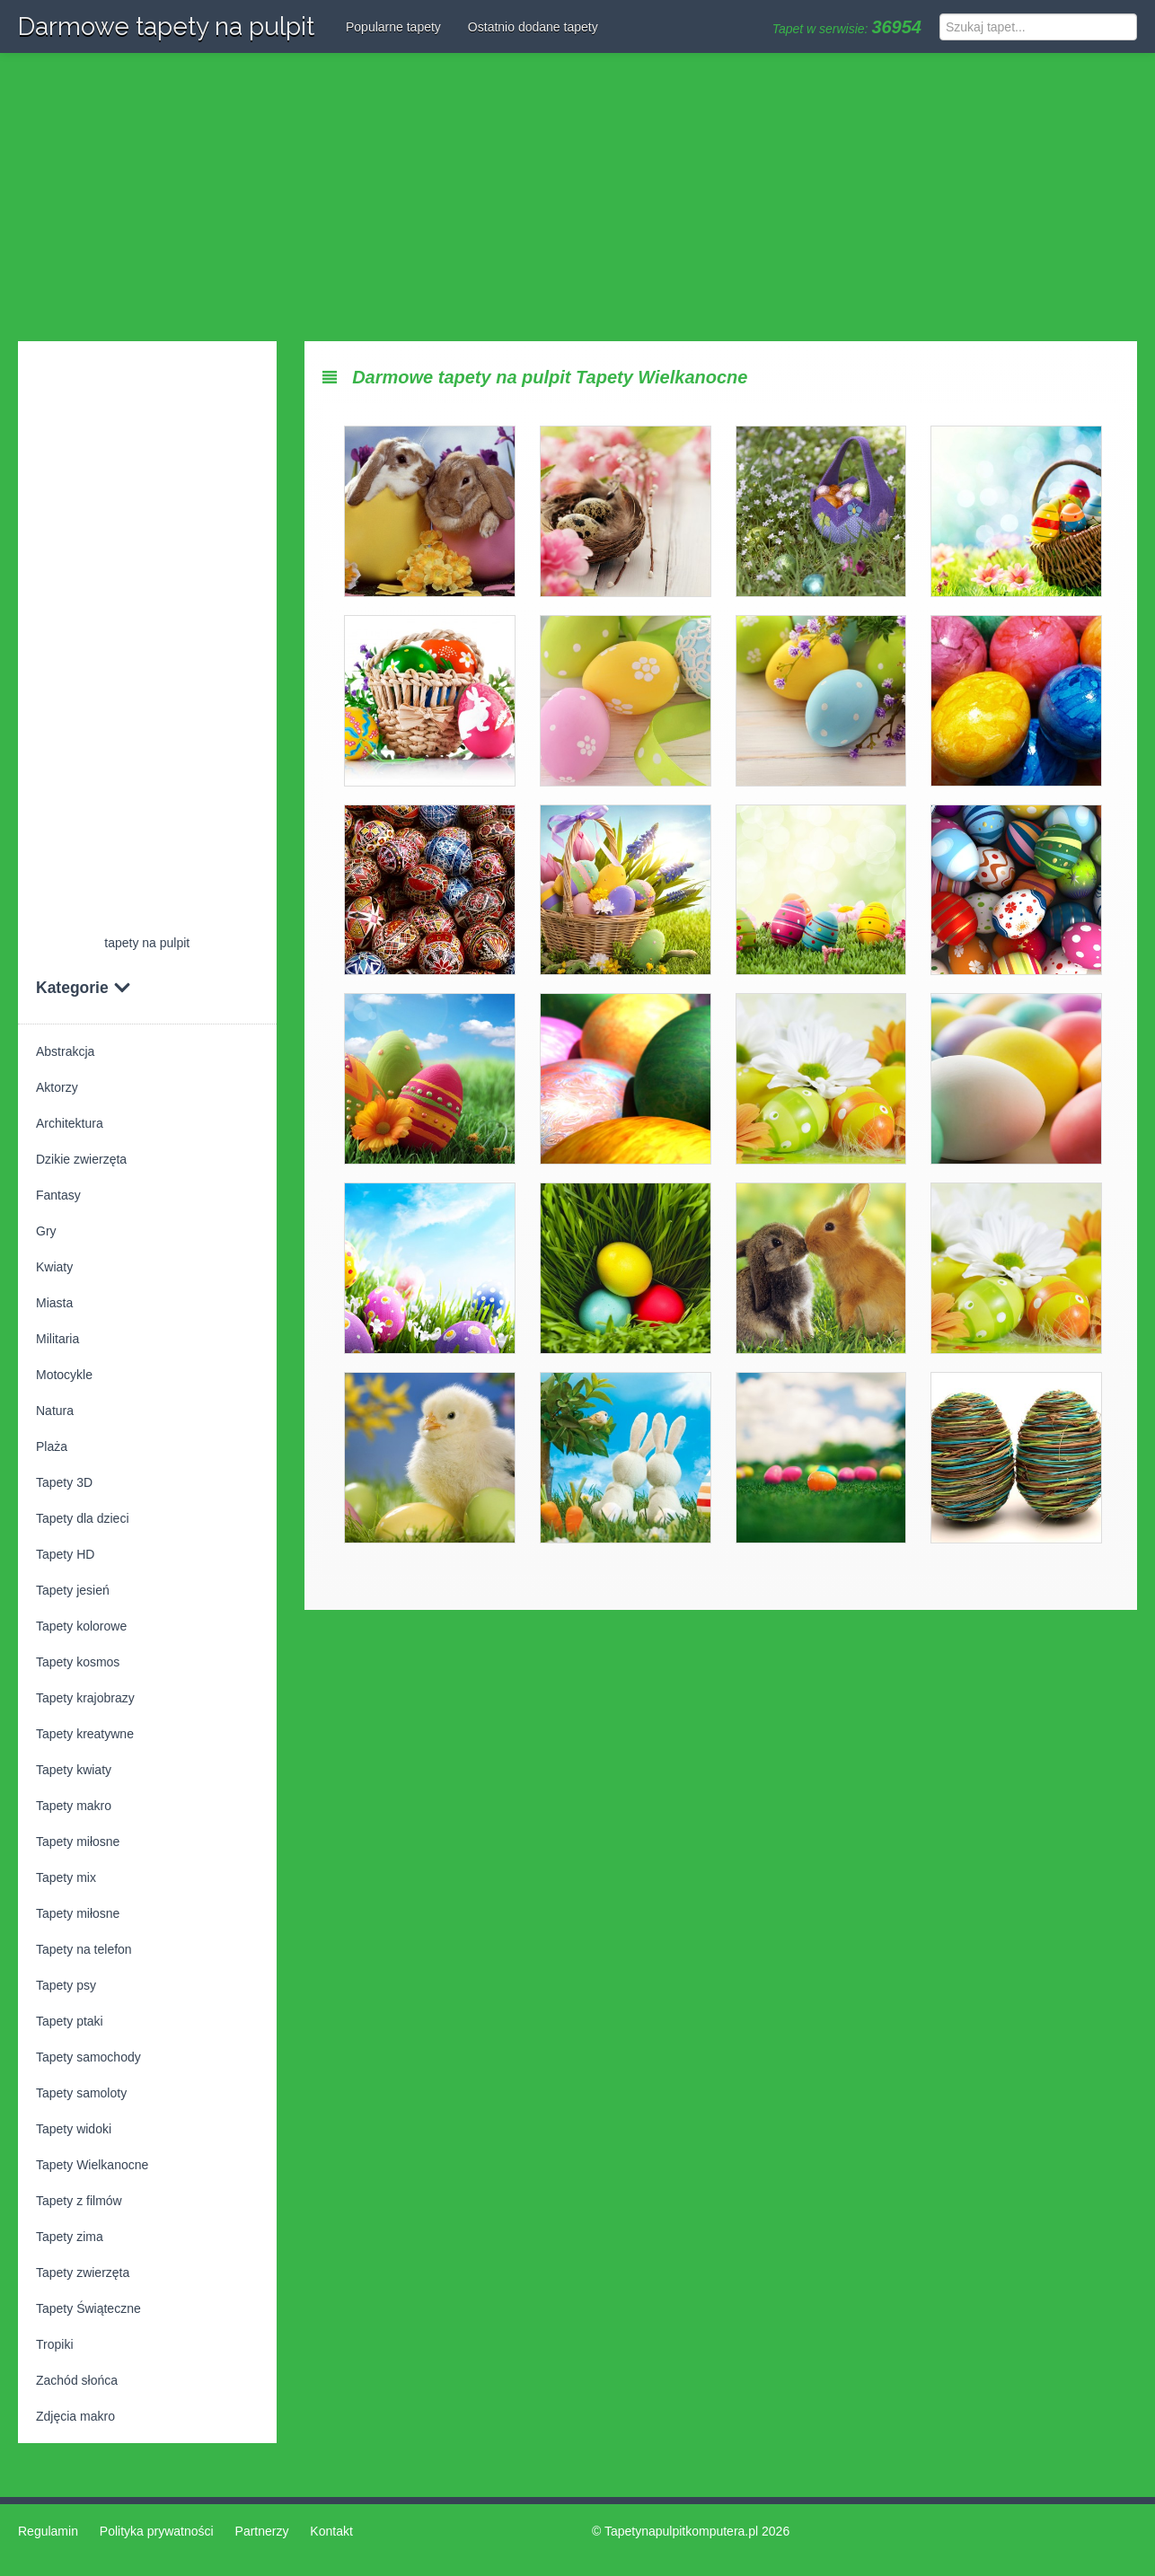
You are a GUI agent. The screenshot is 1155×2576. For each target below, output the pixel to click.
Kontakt (331, 2531)
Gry (46, 1231)
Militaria (57, 1339)
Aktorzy (57, 1087)
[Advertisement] (577, 197)
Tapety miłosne (77, 1841)
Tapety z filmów (79, 2201)
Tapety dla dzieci (82, 1518)
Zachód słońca (77, 2380)
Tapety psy (66, 1985)
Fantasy (58, 1195)
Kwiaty (54, 1267)
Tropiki (55, 2344)
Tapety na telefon (84, 1949)
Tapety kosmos (77, 1662)
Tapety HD (65, 1554)
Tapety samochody (88, 2057)
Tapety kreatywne (85, 1734)
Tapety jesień (73, 1590)
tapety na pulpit (147, 943)
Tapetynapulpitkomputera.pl (681, 2531)
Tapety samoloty (81, 2093)
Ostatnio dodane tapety (533, 27)
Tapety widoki (73, 2129)
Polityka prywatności (157, 2531)
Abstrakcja (65, 1051)
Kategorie (83, 988)
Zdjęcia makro (75, 2416)
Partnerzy (262, 2531)
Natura (55, 1410)
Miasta (54, 1303)
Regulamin (48, 2531)
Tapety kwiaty (73, 1770)
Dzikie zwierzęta (81, 1159)
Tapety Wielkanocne (92, 2165)
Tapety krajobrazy (85, 1698)
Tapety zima (69, 2236)
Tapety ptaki (69, 2021)
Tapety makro (73, 1805)
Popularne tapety (393, 27)
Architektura (69, 1123)
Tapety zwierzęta (82, 2272)
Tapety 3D (64, 1482)
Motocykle (64, 1374)
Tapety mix (66, 1877)
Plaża (51, 1446)
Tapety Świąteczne (88, 2308)
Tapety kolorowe (81, 1626)
